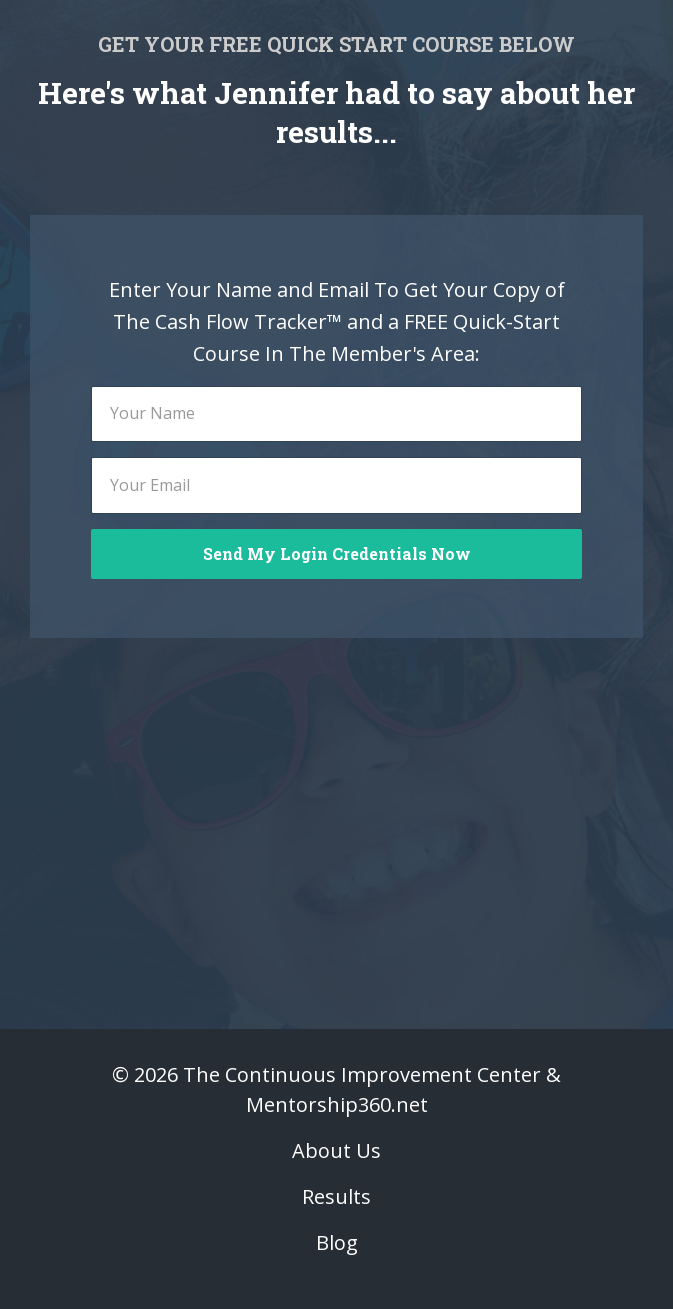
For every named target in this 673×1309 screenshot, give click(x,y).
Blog (337, 1242)
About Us (336, 1150)
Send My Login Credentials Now (337, 553)
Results (336, 1196)
